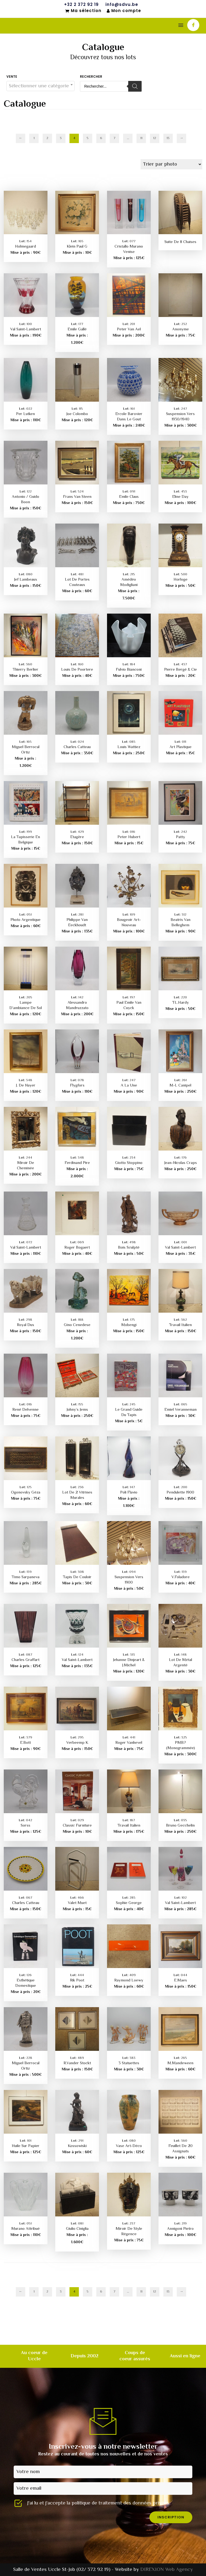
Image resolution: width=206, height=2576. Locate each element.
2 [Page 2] (47, 138)
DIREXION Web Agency (166, 2570)
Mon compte (124, 11)
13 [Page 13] (168, 138)
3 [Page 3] (61, 138)
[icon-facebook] (193, 25)
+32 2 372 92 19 (81, 4)
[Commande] (171, 164)
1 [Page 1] (34, 138)
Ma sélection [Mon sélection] (83, 11)
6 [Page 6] (101, 138)
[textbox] (40, 86)
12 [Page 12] (154, 138)
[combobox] (40, 86)
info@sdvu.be (121, 4)
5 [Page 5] (88, 138)
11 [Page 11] (141, 138)
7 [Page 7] (114, 138)
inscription (170, 2517)
